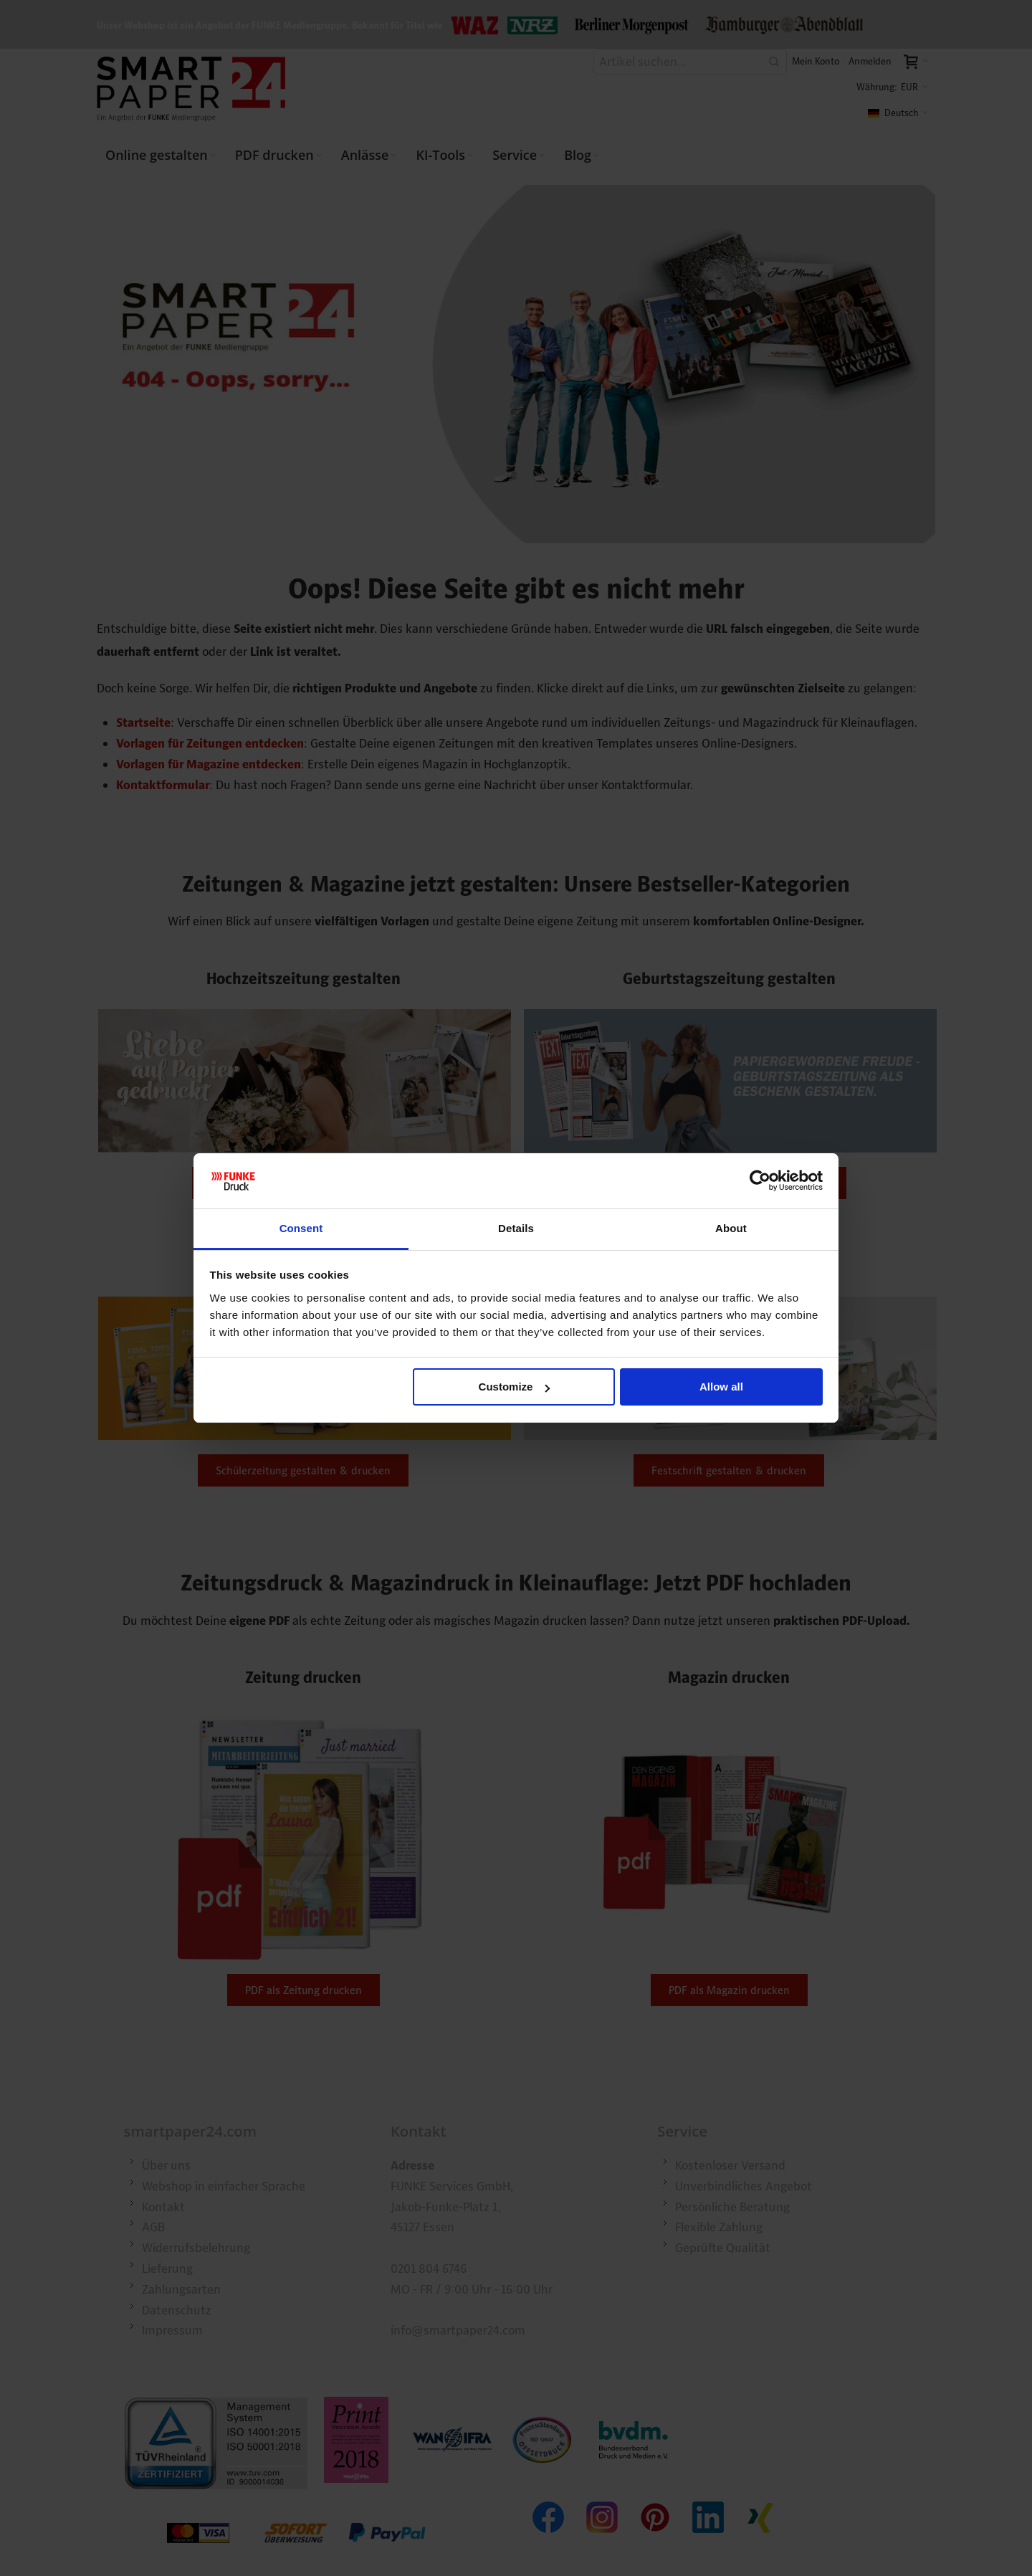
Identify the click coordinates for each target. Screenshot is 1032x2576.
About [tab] (731, 1228)
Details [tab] (516, 1228)
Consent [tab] (301, 1228)
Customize (514, 1386)
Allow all (721, 1386)
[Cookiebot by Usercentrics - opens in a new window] (760, 1181)
